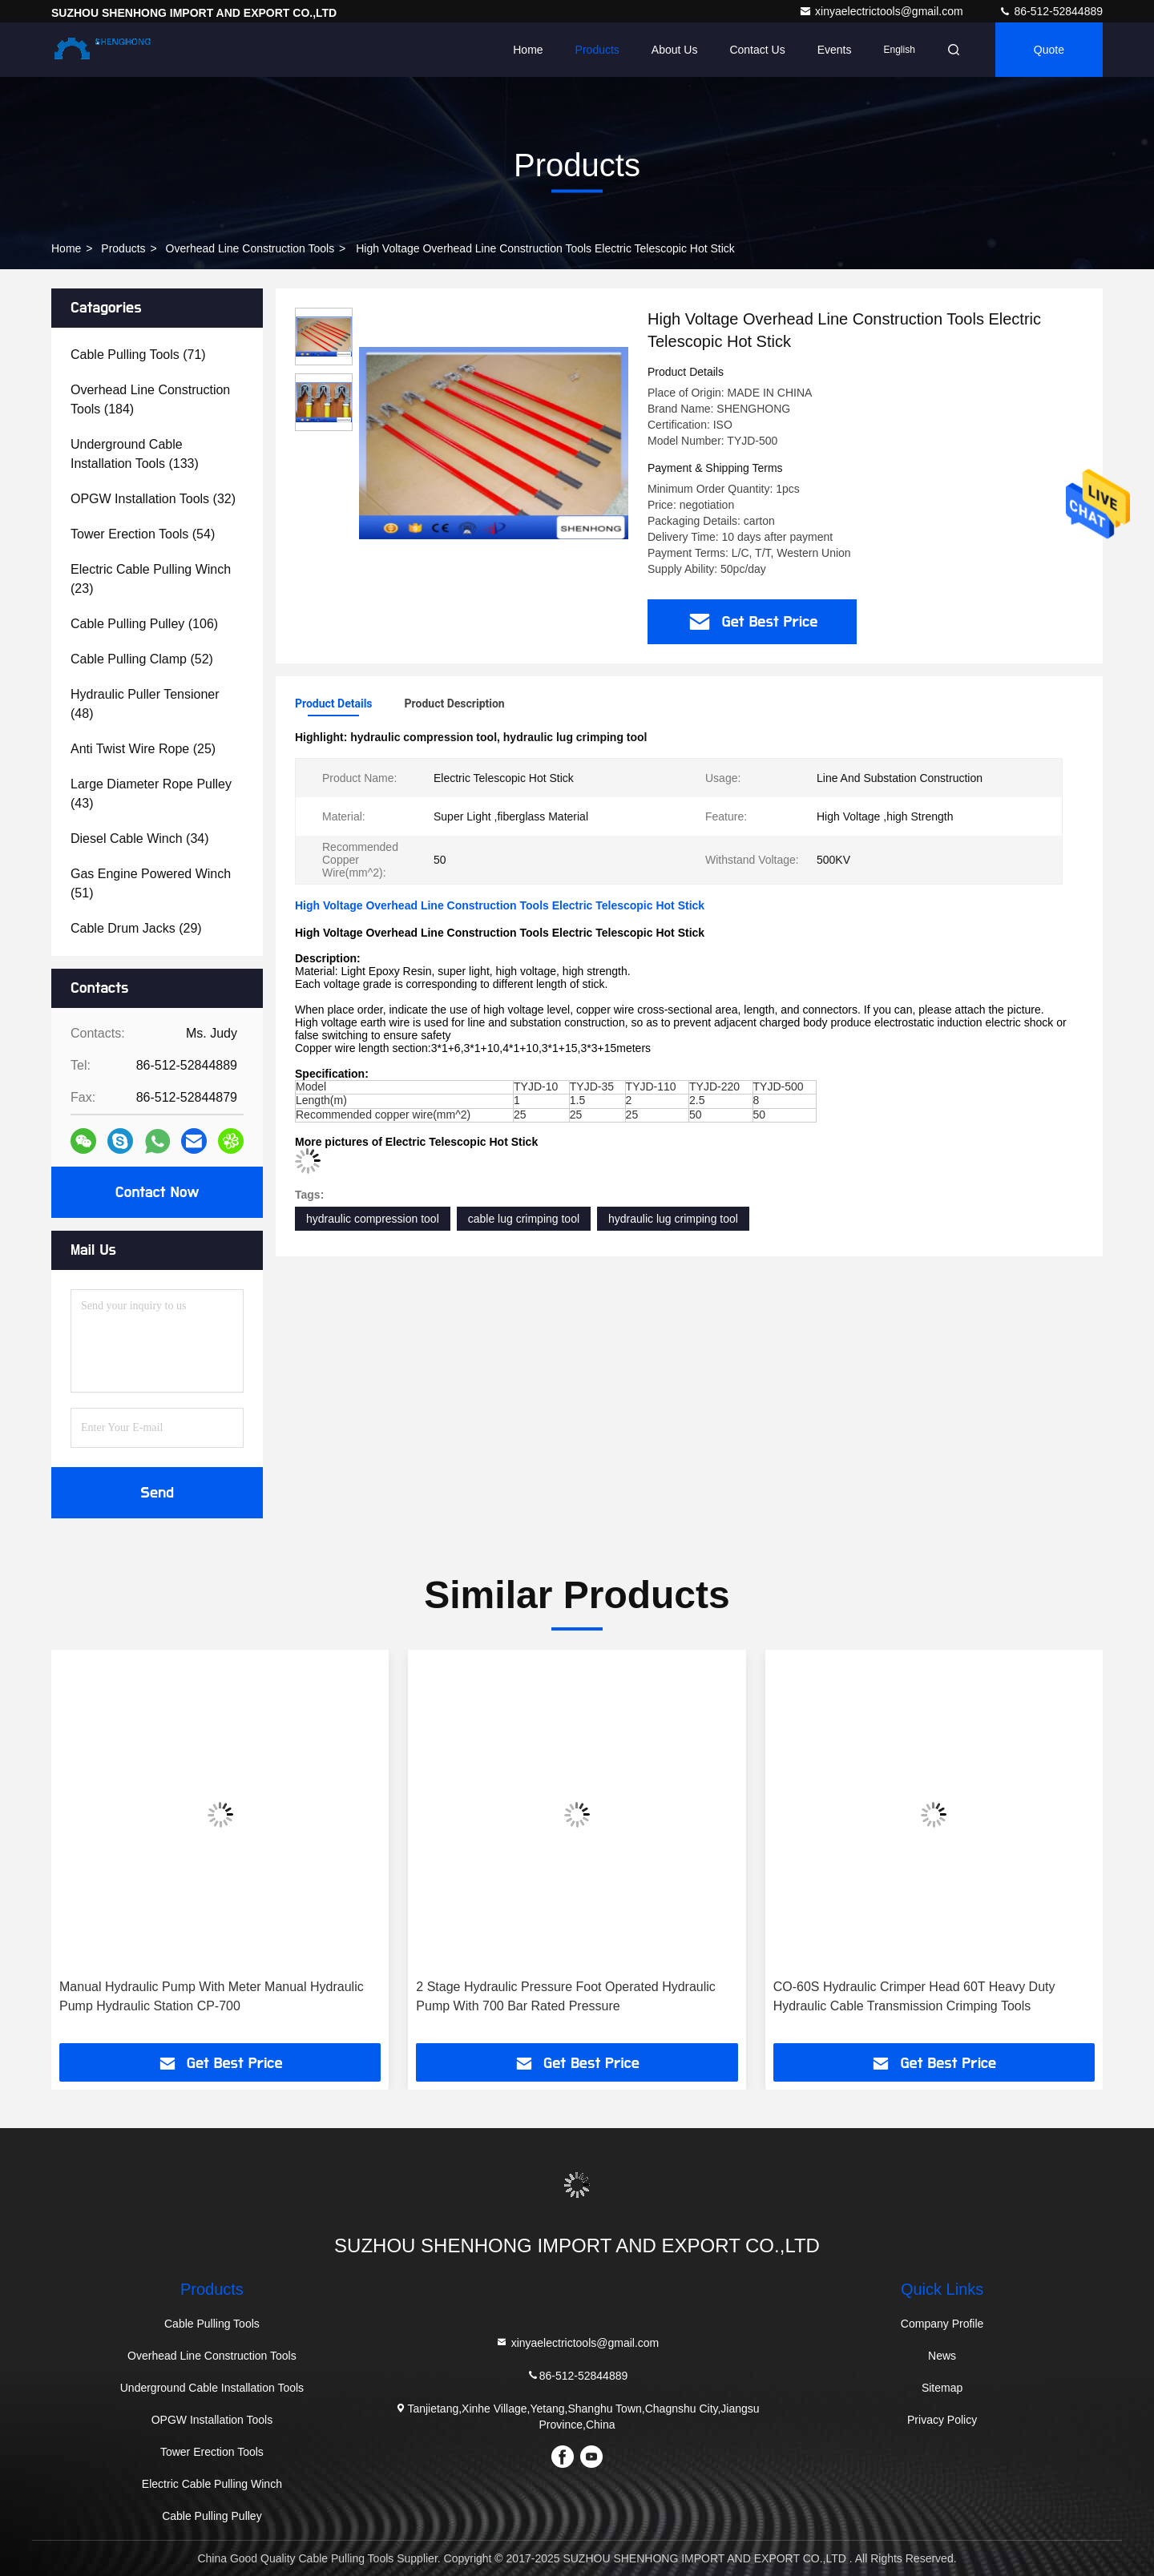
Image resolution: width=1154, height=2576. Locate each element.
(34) (140, 838)
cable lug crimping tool (523, 1218)
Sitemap (942, 2387)
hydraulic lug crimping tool (673, 1218)
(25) (143, 749)
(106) (144, 624)
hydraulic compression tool (372, 1218)
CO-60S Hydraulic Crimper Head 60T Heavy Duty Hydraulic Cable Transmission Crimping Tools (914, 1996)
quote (1049, 49)
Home (528, 49)
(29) (136, 928)
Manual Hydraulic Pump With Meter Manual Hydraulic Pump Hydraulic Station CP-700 (211, 1996)
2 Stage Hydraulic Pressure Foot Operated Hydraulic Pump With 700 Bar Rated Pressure (566, 1996)
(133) (135, 453)
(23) (151, 578)
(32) (153, 499)
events (834, 49)
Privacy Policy (942, 2419)
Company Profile (942, 2323)
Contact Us (757, 49)
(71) (138, 354)
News (942, 2355)
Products (597, 49)
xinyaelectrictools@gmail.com (882, 11)
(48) (145, 703)
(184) (150, 399)
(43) (151, 793)
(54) (143, 534)
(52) (142, 659)
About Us (675, 49)
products (123, 248)
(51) (151, 883)
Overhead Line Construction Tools (250, 248)
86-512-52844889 (1051, 11)
